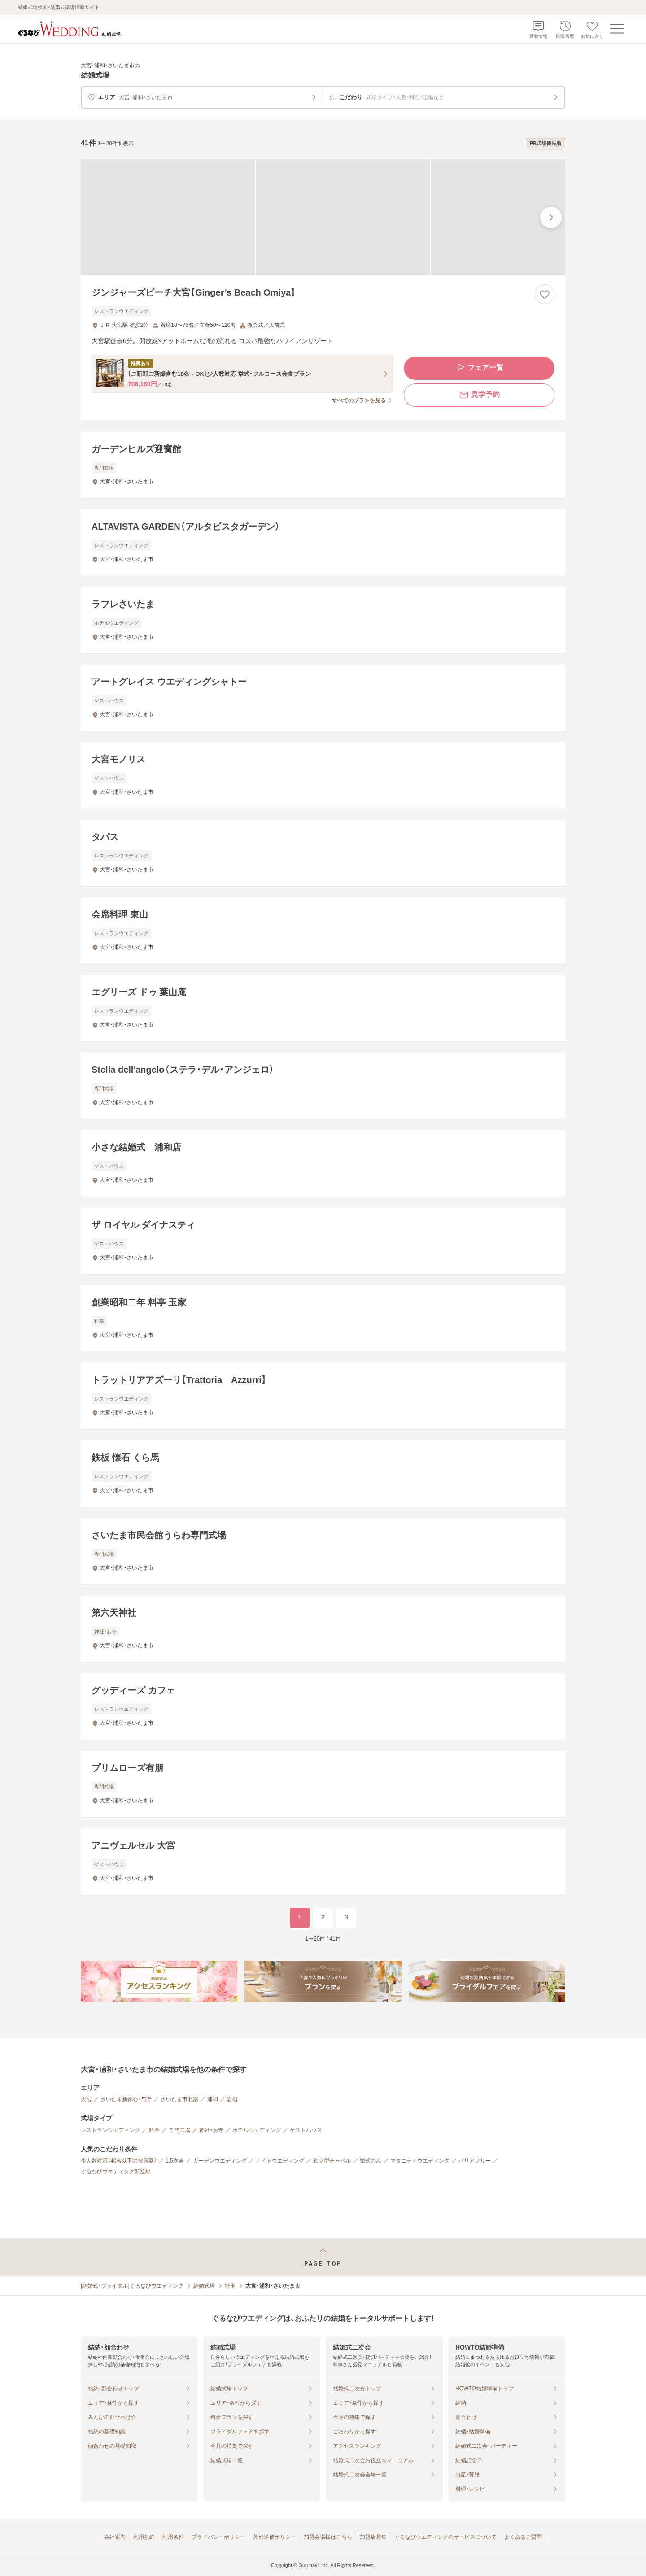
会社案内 (115, 2537)
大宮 (86, 2099)
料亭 (154, 2130)
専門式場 (179, 2130)
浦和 (212, 2099)
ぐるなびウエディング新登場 (116, 2171)
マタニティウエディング (420, 2161)
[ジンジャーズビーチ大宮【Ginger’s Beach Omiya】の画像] (323, 217)
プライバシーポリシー (218, 2537)
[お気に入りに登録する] (544, 294)
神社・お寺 (211, 2130)
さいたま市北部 (179, 2099)
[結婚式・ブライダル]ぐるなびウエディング (132, 2286)
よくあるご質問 (523, 2537)
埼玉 (230, 2286)
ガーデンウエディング (220, 2161)
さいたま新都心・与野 (126, 2099)
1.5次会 (175, 2161)
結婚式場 (204, 2286)
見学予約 (479, 395)
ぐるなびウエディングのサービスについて (445, 2537)
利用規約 (144, 2537)
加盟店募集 (373, 2537)
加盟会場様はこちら (328, 2537)
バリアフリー (474, 2161)
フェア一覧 (479, 368)
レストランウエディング (110, 2130)
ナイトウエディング (280, 2161)
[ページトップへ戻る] (323, 2257)
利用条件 (173, 2537)
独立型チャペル (332, 2161)
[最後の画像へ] (551, 217)
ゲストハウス (306, 2130)
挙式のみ (370, 2161)
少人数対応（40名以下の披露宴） (119, 2161)
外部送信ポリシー (274, 2537)
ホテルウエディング (256, 2130)
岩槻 (232, 2099)
